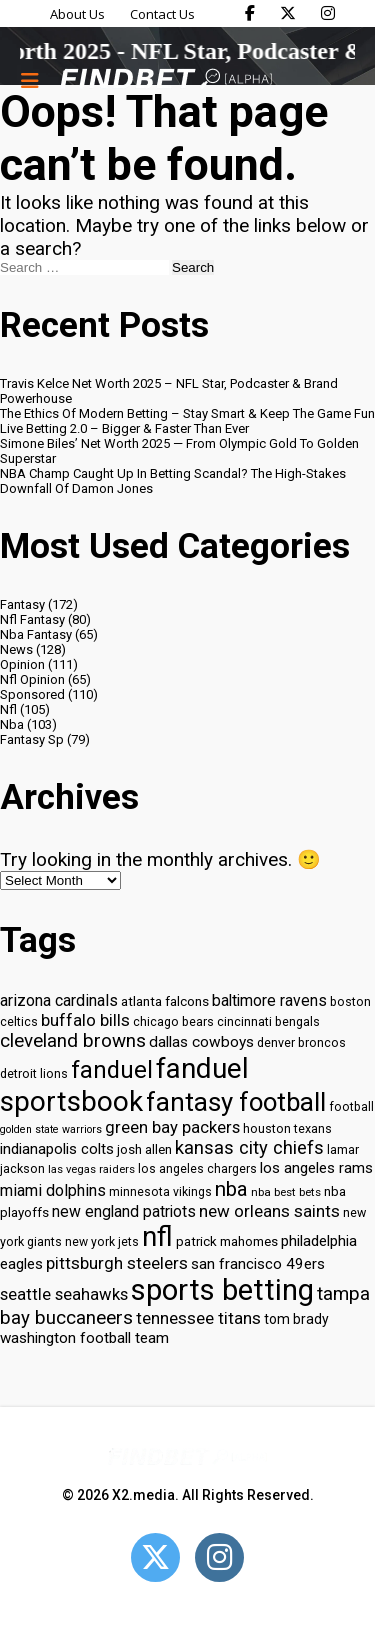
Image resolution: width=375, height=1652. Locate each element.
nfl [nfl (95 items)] (157, 1237)
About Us (77, 14)
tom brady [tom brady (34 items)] (296, 1319)
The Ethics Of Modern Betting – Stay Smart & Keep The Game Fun (187, 413)
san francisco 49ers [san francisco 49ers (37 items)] (258, 1264)
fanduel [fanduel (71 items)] (112, 1070)
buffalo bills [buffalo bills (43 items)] (85, 1020)
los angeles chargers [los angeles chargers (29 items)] (197, 1169)
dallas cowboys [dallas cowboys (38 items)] (201, 1042)
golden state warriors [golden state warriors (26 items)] (51, 1129)
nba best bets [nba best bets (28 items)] (286, 1192)
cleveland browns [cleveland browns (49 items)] (73, 1041)
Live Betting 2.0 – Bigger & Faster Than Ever (124, 428)
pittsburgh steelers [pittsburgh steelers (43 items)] (117, 1263)
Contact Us (162, 14)
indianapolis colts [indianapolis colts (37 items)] (57, 1149)
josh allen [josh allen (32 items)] (144, 1149)
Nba (12, 724)
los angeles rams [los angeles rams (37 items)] (316, 1168)
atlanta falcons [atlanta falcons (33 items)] (165, 1001)
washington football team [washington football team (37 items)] (84, 1338)
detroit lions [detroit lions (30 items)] (34, 1073)
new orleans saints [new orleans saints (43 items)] (269, 1211)
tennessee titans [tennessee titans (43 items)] (198, 1318)
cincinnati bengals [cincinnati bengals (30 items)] (268, 1021)
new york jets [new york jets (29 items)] (102, 1242)
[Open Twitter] (155, 1557)
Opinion (22, 664)
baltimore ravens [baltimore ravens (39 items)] (269, 1000)
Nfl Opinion (32, 679)
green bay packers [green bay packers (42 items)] (172, 1127)
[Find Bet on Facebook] (250, 13)
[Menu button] (30, 80)
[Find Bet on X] (288, 13)
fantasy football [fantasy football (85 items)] (236, 1102)
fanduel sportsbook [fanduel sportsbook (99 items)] (124, 1085)
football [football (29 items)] (351, 1107)
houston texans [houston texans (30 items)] (287, 1128)
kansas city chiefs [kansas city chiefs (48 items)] (249, 1148)
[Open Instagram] (219, 1557)
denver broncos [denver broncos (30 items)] (301, 1042)
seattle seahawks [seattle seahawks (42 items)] (64, 1294)
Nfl (8, 709)
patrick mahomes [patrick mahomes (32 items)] (227, 1241)
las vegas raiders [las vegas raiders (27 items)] (91, 1169)
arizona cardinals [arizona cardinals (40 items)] (59, 1000)
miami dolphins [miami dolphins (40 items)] (53, 1190)
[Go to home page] (166, 80)
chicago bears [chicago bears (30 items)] (173, 1021)
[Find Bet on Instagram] (328, 13)
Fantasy (22, 604)
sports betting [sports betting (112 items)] (222, 1290)
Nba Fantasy (36, 634)
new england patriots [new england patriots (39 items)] (124, 1211)
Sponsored (32, 694)
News (16, 649)
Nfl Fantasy (32, 619)
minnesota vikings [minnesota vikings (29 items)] (160, 1192)
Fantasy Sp (32, 739)
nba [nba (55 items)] (231, 1189)
